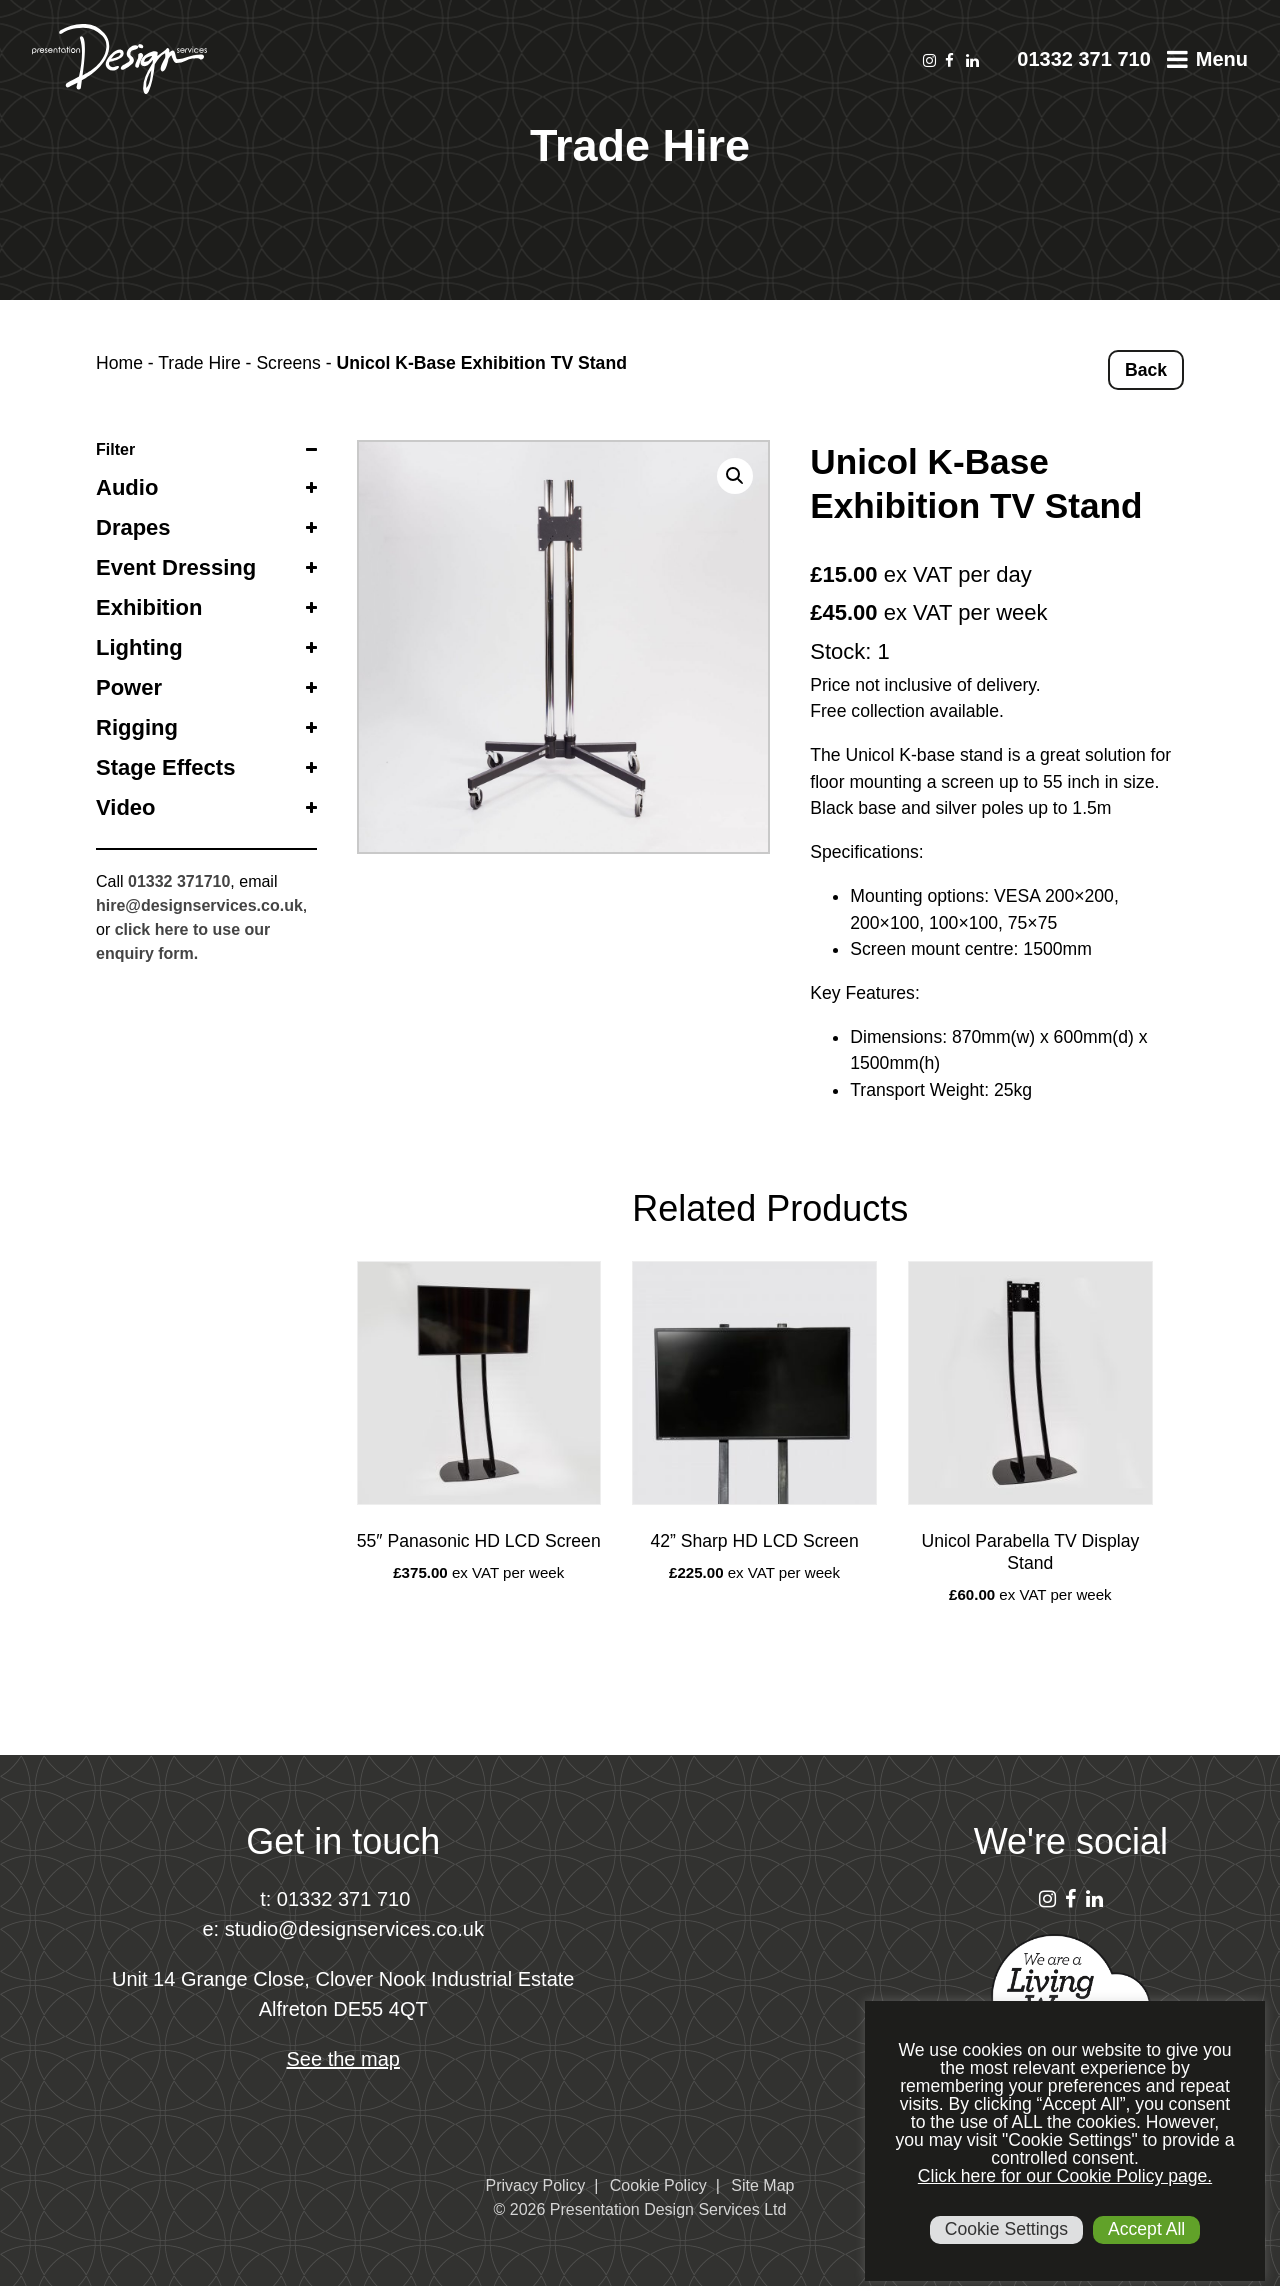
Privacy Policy (536, 2185)
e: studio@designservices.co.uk (343, 1929)
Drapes (133, 527)
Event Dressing (176, 567)
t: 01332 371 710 (335, 1899)
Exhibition (149, 607)
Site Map (762, 2185)
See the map (343, 2059)
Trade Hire (199, 363)
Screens (288, 363)
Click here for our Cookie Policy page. (1065, 2176)
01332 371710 (179, 881)
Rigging (137, 727)
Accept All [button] (1146, 2229)
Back (1146, 370)
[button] (735, 476)
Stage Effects (165, 767)
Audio (127, 487)
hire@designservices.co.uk (199, 905)
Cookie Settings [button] (1006, 2229)
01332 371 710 (1083, 59)
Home (119, 363)
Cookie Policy (658, 2185)
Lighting (139, 647)
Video (126, 807)
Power (129, 687)
